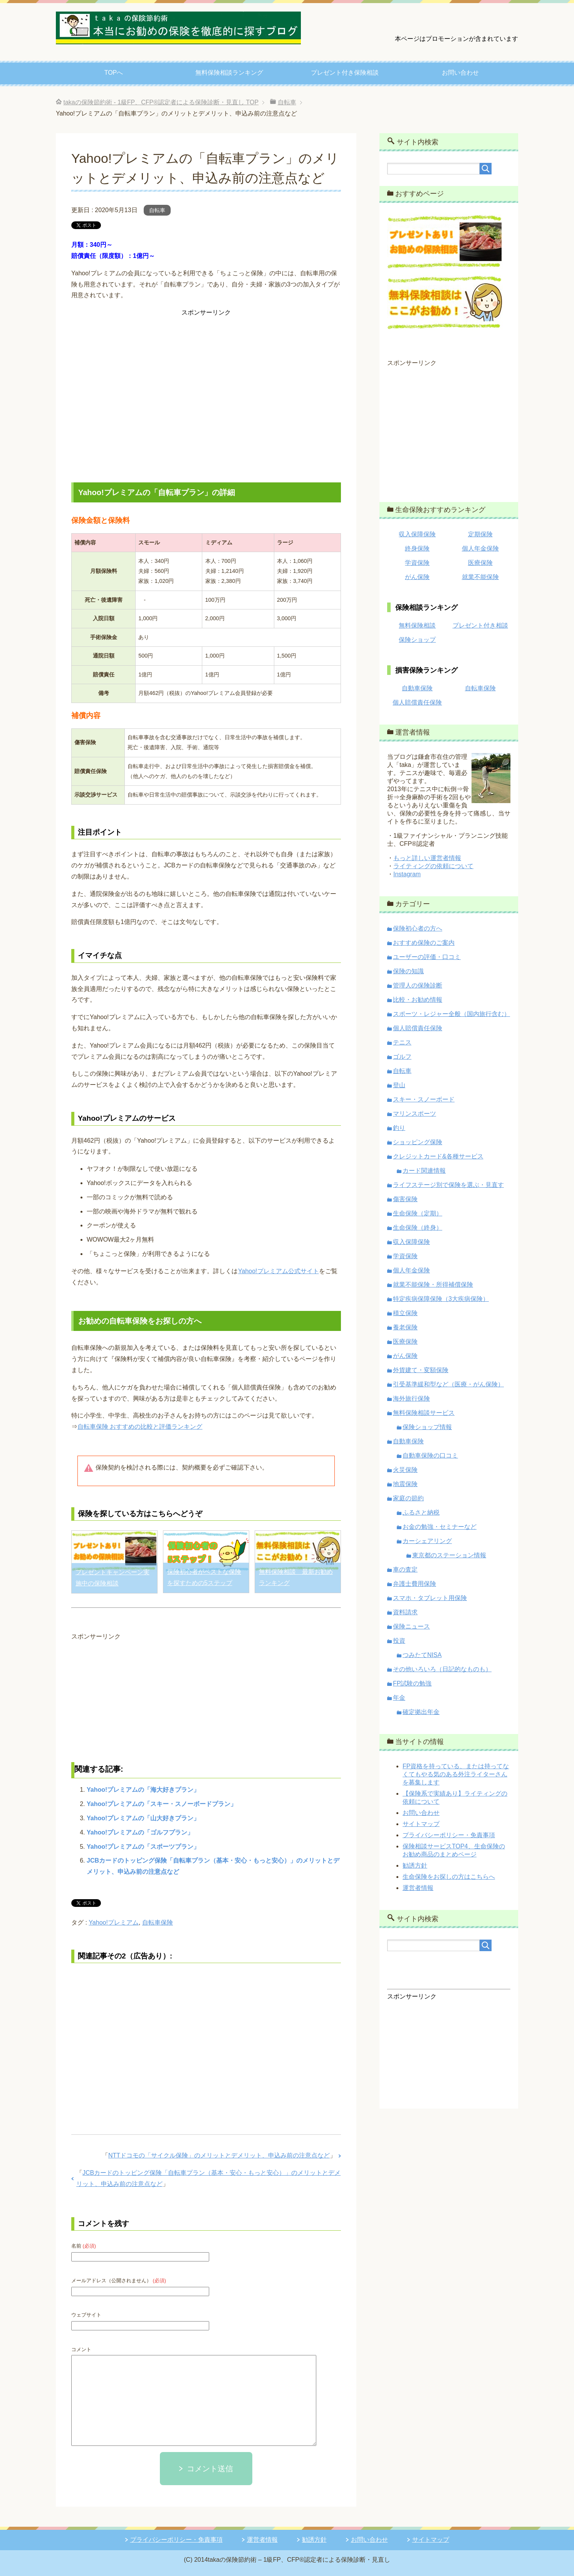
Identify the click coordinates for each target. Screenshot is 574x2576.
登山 (399, 1085)
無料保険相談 (417, 625)
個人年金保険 (480, 548)
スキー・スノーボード (424, 1099)
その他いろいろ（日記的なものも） (442, 1669)
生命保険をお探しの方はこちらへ (449, 1876)
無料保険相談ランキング (229, 72)
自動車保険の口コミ (430, 1455)
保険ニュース (411, 1626)
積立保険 (405, 1313)
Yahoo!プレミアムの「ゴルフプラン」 (140, 1832)
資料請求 (405, 1612)
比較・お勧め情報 (417, 999)
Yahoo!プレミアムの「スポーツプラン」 (143, 1846)
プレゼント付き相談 (480, 625)
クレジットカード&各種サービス (438, 1156)
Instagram (407, 874)
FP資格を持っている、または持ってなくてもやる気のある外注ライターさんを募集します (456, 1774)
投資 (399, 1640)
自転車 (157, 210)
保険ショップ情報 (427, 1427)
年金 (399, 1697)
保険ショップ (417, 639)
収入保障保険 (417, 534)
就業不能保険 (480, 577)
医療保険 (480, 562)
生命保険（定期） (417, 1213)
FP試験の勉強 (412, 1683)
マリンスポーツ (414, 1113)
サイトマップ (421, 1824)
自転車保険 (157, 1922)
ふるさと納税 (421, 1512)
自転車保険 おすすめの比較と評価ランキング (139, 1426)
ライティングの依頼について (433, 866)
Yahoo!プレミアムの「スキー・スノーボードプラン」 (162, 1804)
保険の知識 (408, 971)
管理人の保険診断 (417, 985)
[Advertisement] (206, 395)
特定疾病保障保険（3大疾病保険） (441, 1299)
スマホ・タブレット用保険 (430, 1598)
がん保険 (417, 577)
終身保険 (417, 548)
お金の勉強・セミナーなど (440, 1526)
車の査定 (405, 1569)
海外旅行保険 (411, 1398)
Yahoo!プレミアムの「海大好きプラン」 (143, 1789)
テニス (402, 1042)
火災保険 (405, 1469)
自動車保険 (417, 688)
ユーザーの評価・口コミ (427, 957)
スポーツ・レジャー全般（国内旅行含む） (451, 1014)
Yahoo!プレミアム (114, 1922)
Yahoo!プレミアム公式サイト (278, 1271)
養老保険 (405, 1327)
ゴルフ (402, 1056)
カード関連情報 (424, 1170)
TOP (160, 102)
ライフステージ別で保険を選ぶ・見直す (448, 1185)
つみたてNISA (422, 1655)
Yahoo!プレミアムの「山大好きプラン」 (143, 1818)
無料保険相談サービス (424, 1412)
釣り (399, 1128)
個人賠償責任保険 (417, 702)
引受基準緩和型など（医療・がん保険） (448, 1384)
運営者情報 (418, 1888)
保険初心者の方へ (417, 928)
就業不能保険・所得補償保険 (433, 1284)
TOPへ (113, 72)
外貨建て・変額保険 (420, 1370)
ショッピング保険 (417, 1142)
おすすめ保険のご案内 (424, 942)
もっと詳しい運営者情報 (427, 858)
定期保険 (480, 534)
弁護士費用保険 (414, 1583)
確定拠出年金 (421, 1712)
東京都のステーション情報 (449, 1555)
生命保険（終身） (417, 1227)
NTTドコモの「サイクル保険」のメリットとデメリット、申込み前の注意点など (219, 2155)
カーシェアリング (427, 1541)
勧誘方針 (415, 1865)
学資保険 (417, 562)
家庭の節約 (408, 1498)
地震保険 (405, 1484)
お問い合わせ (460, 72)
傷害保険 (405, 1199)
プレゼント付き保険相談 (345, 72)
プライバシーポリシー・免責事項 (449, 1835)
